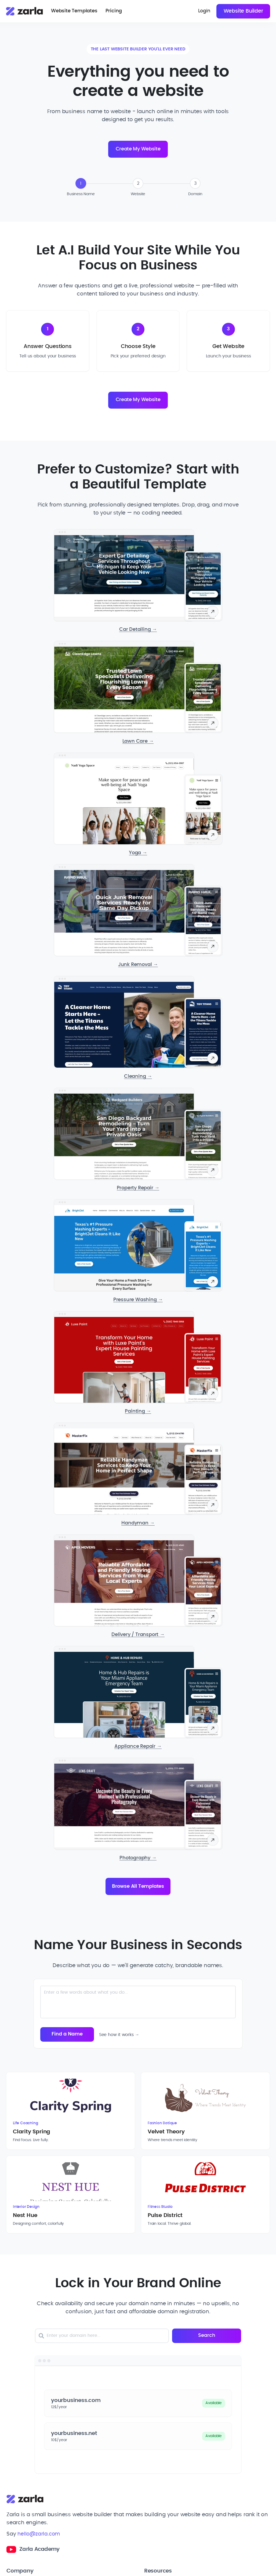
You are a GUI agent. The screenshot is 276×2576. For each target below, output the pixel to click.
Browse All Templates (138, 1891)
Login (202, 12)
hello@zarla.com (39, 2461)
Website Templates (75, 12)
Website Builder (243, 12)
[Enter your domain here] (121, 2263)
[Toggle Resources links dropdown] (207, 2500)
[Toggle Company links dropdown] (68, 2500)
